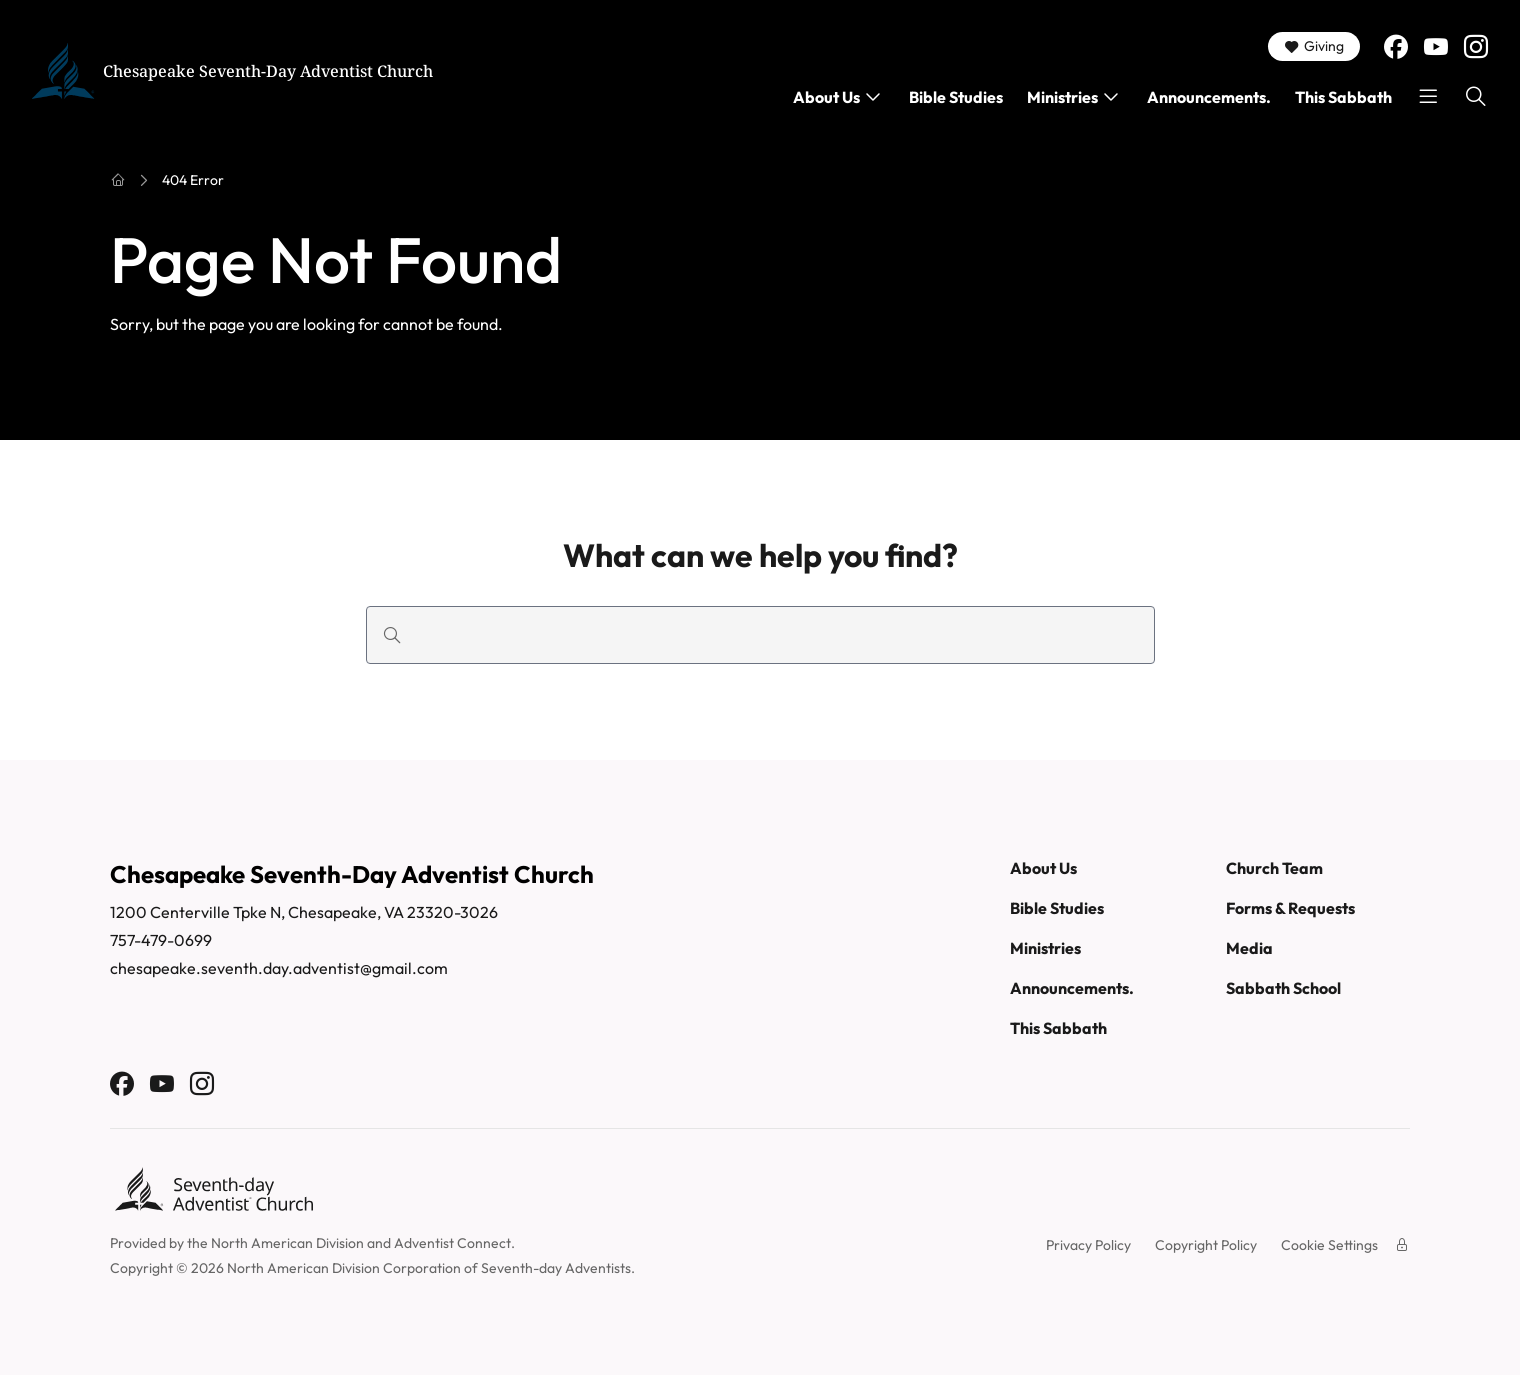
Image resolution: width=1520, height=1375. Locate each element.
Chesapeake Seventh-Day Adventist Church (268, 71)
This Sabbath (1343, 97)
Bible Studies (956, 97)
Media (1249, 948)
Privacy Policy (1088, 1245)
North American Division (287, 1243)
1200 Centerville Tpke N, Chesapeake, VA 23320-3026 (304, 912)
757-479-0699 (161, 940)
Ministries (1062, 97)
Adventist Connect (452, 1243)
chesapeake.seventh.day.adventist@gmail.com (279, 968)
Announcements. (1209, 97)
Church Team (1274, 868)
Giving (1314, 46)
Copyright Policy (1206, 1245)
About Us (826, 97)
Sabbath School (1283, 988)
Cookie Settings (1329, 1245)
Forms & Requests (1290, 908)
